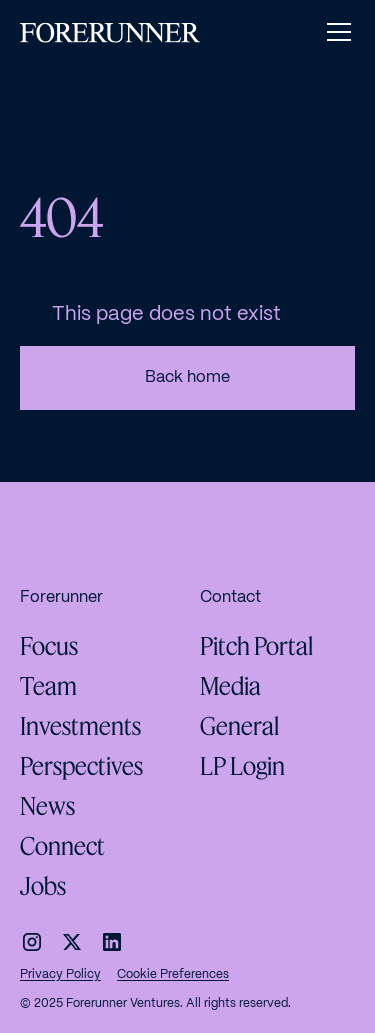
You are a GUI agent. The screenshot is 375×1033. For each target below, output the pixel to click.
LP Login (242, 766)
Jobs (43, 886)
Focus (49, 646)
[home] (110, 32)
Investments (80, 726)
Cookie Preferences (173, 974)
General (239, 726)
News (47, 806)
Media (230, 686)
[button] (335, 32)
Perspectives (81, 766)
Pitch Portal (256, 646)
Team (48, 686)
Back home (187, 377)
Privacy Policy (60, 974)
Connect (62, 846)
